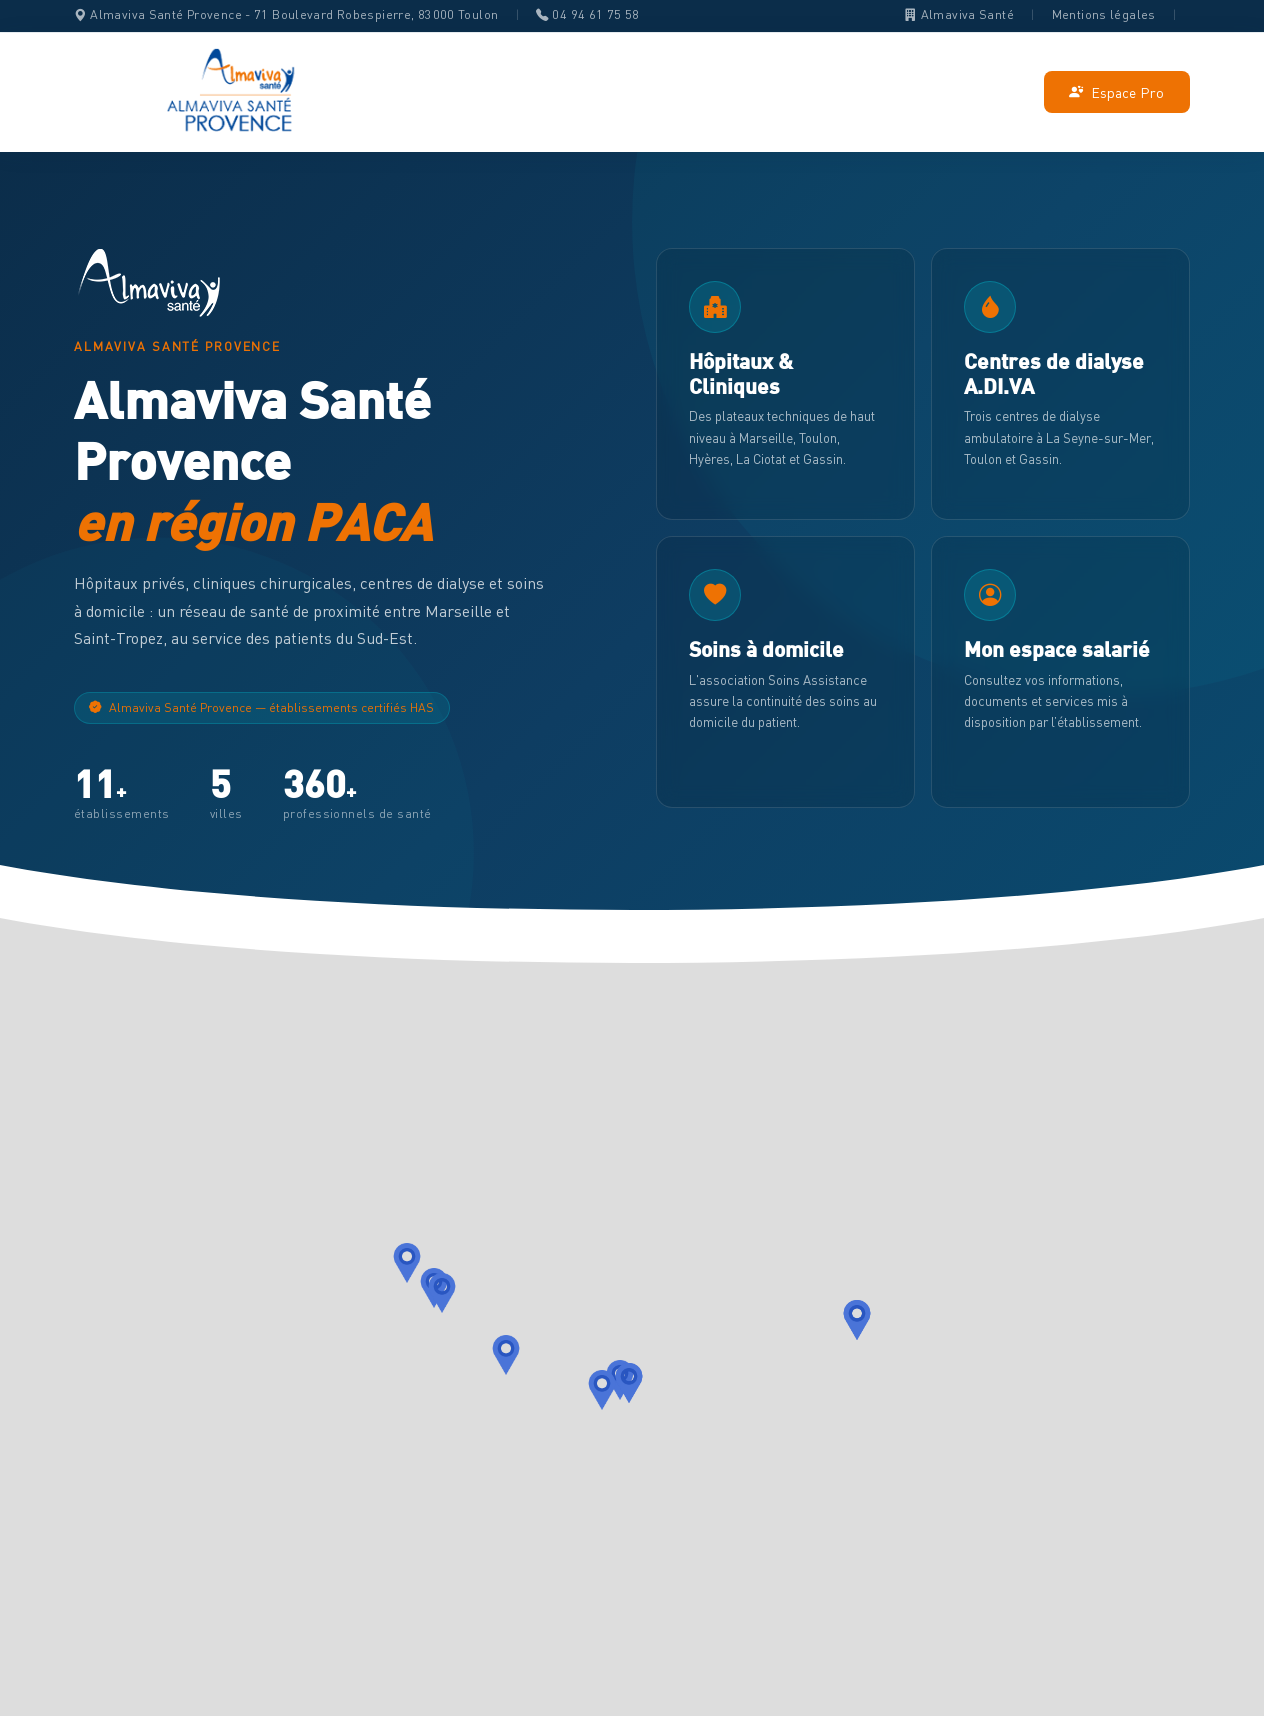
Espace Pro (1116, 92)
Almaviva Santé (959, 14)
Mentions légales (1104, 14)
